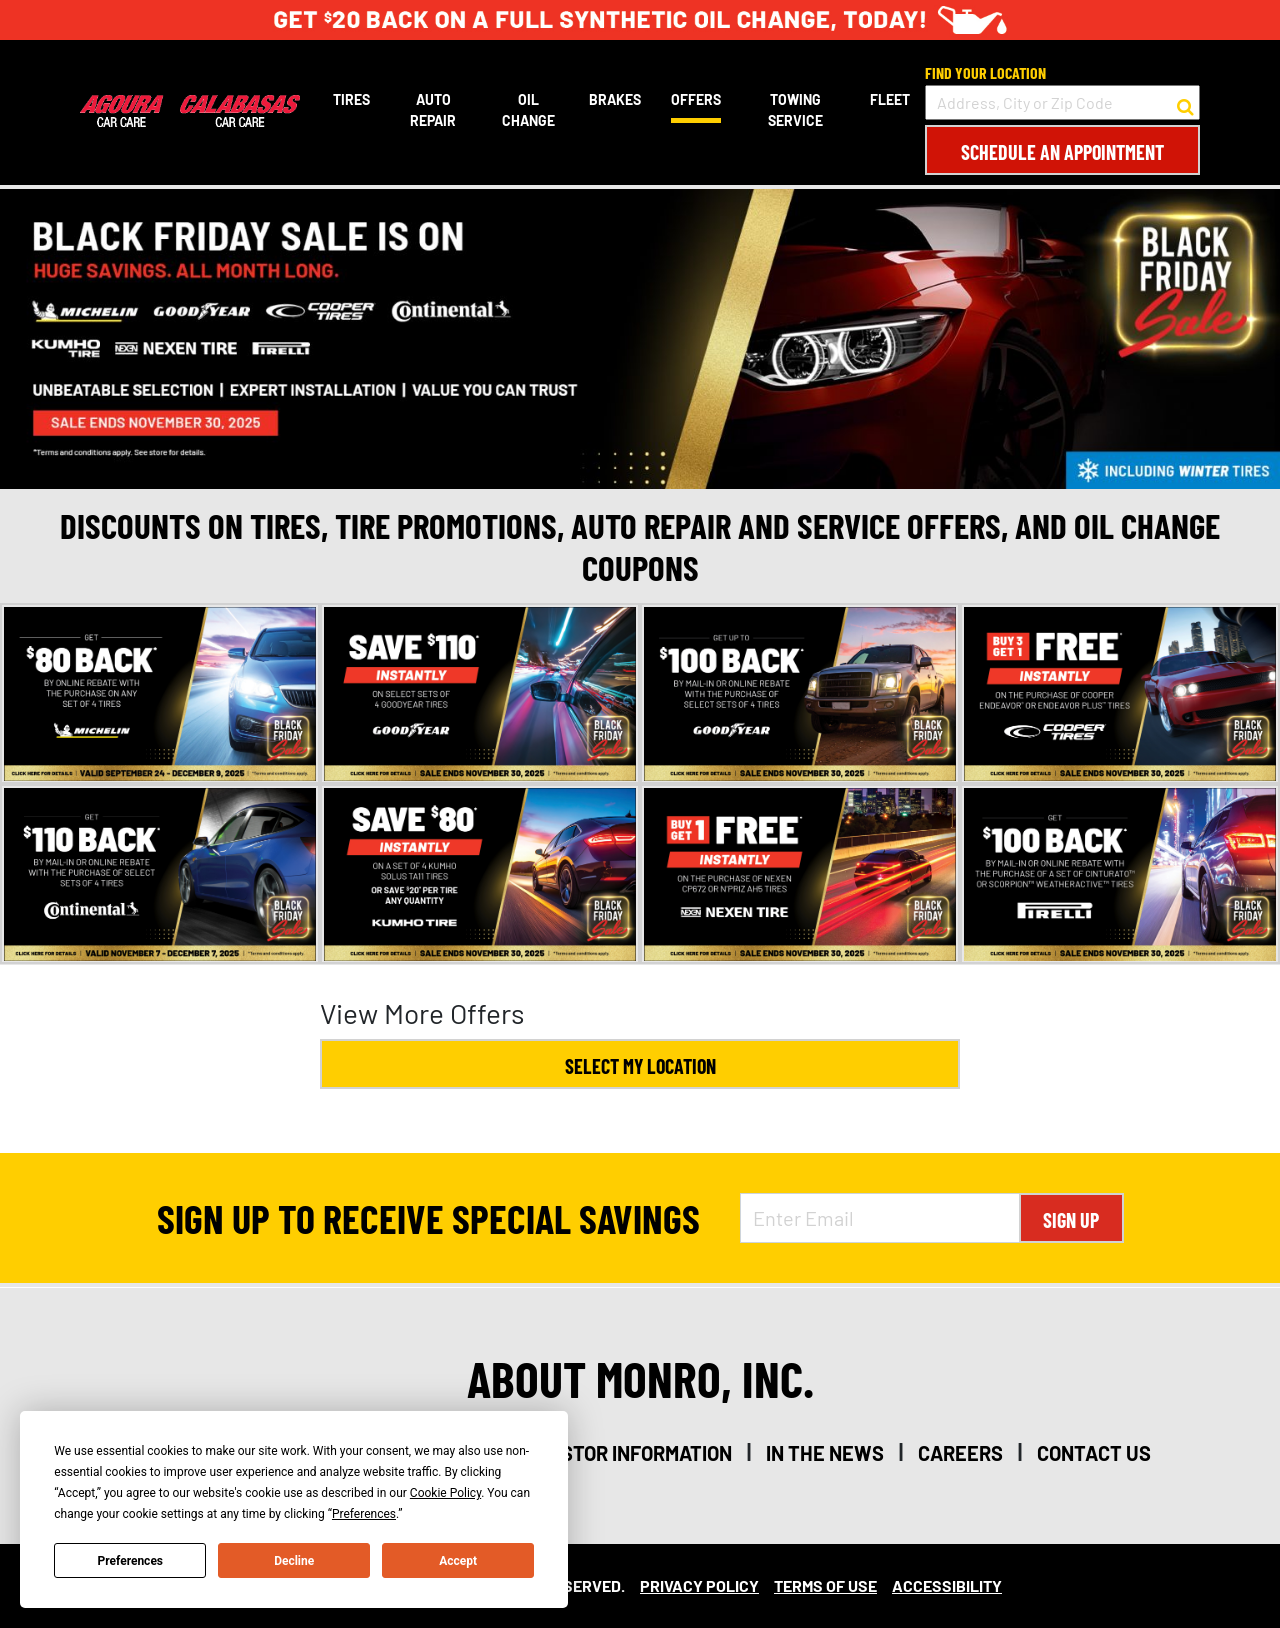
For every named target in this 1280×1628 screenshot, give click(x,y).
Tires (351, 99)
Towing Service (795, 110)
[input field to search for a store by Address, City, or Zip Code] (1062, 102)
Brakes (615, 99)
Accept (458, 1561)
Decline (294, 1561)
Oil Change (528, 110)
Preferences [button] (364, 1514)
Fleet (890, 99)
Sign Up (1071, 1220)
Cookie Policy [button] (445, 1493)
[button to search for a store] (1185, 103)
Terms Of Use (825, 1585)
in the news (825, 1453)
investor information (625, 1453)
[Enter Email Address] (880, 1218)
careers (960, 1453)
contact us (1094, 1453)
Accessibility (947, 1585)
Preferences (131, 1561)
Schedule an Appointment (1062, 152)
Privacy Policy (699, 1585)
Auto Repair (433, 110)
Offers (696, 99)
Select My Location (640, 1066)
